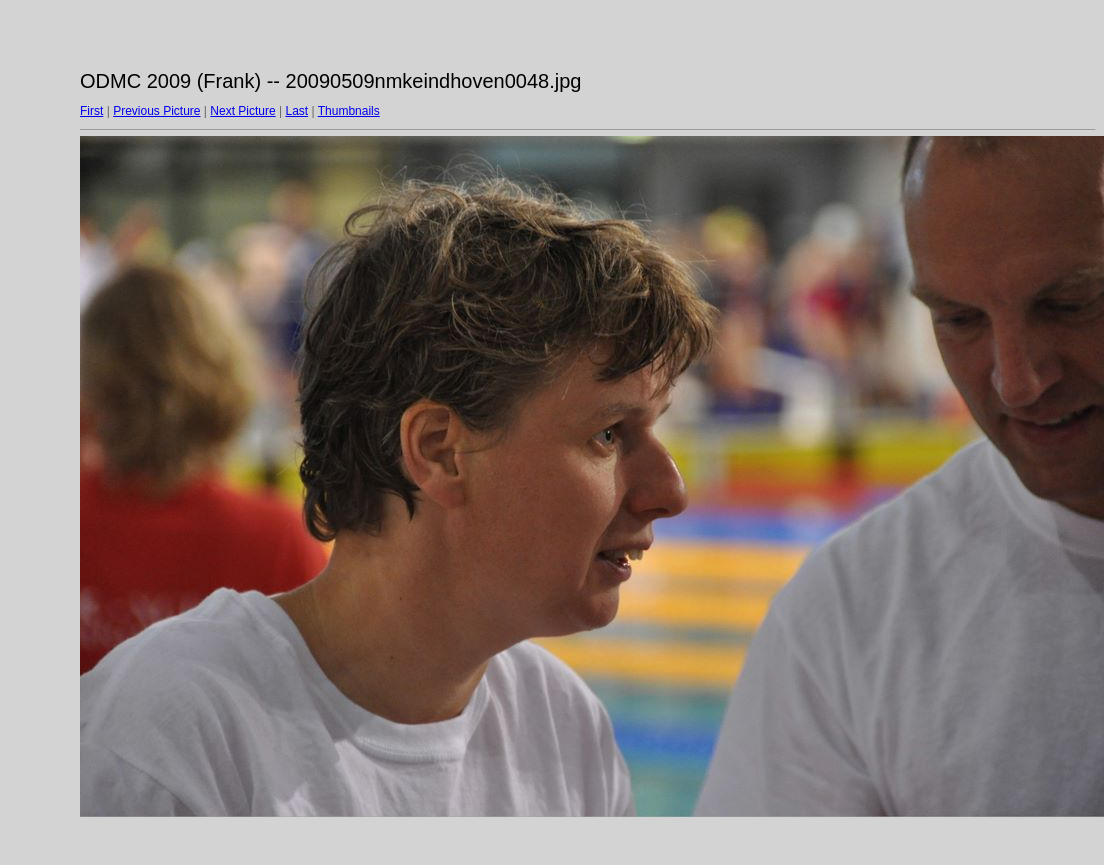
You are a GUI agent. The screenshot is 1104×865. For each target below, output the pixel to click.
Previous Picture (156, 111)
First (91, 111)
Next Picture (242, 111)
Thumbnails (349, 111)
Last (296, 111)
